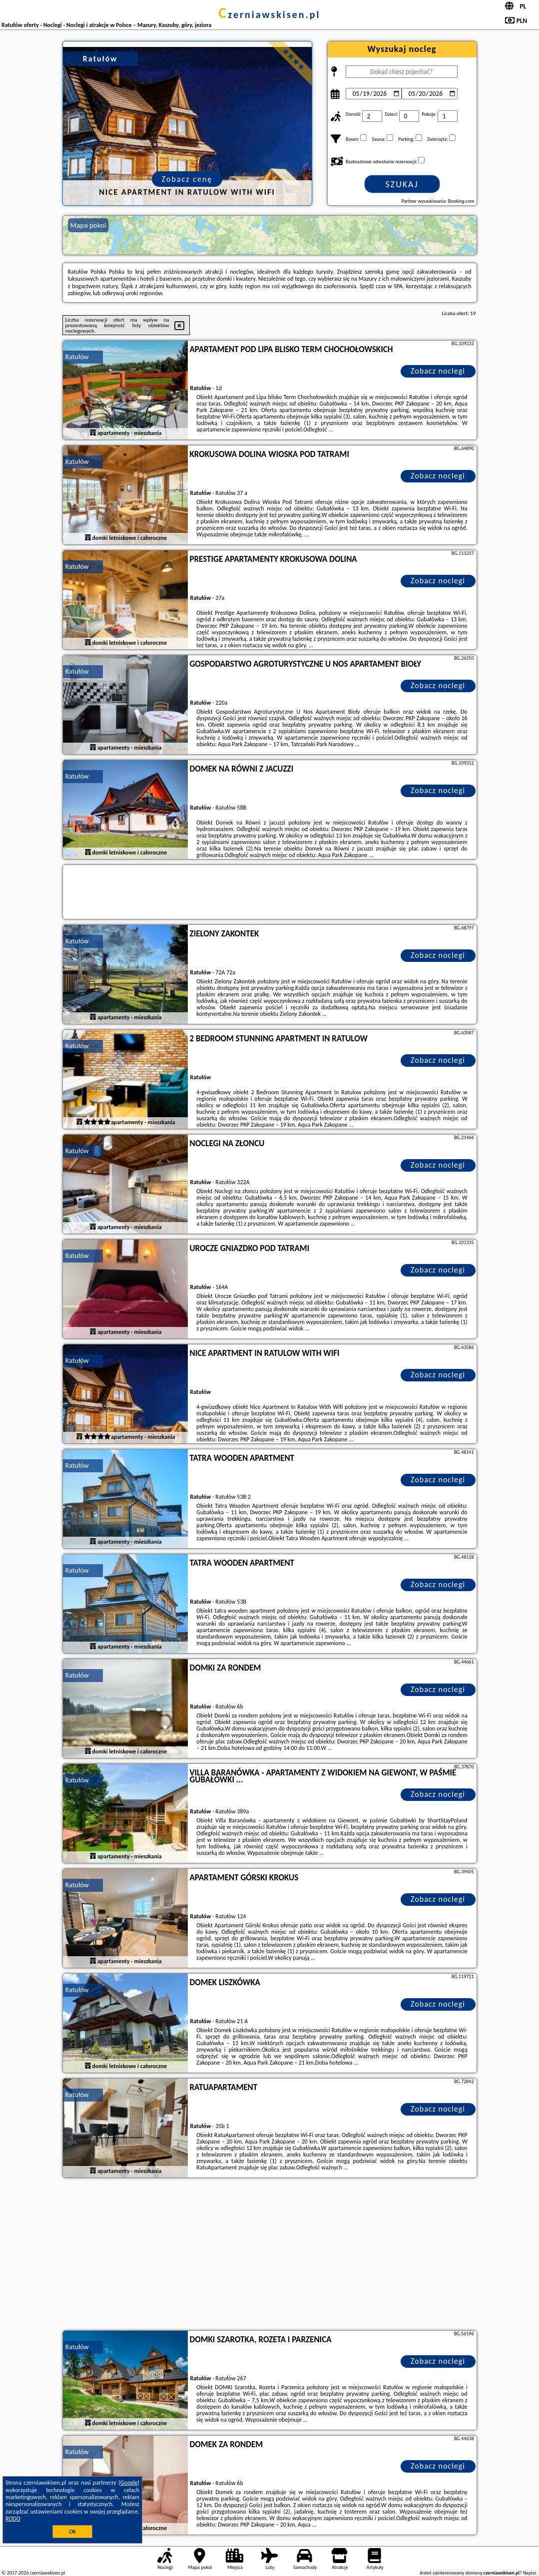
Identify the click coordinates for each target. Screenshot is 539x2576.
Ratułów (77, 357)
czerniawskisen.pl (269, 14)
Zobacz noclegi (438, 371)
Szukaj (402, 184)
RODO (12, 2518)
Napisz (530, 2573)
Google (129, 2482)
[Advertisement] (269, 2255)
